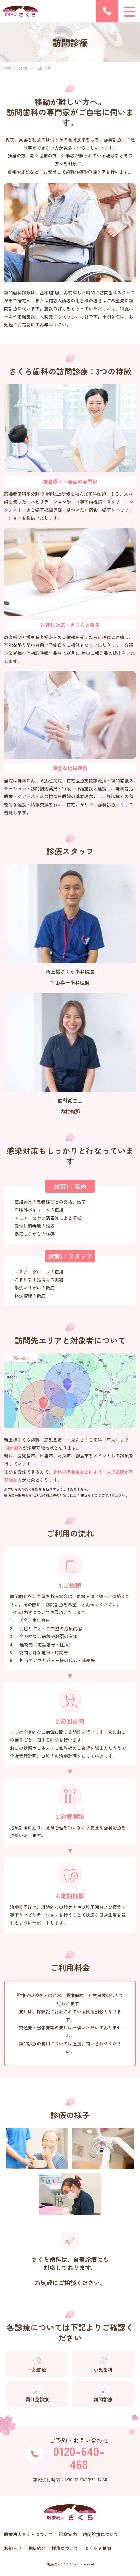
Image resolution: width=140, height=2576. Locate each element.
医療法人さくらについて (28, 2534)
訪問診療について (100, 2534)
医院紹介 (37, 2548)
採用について (65, 2548)
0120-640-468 (79, 2457)
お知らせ (13, 2548)
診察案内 (68, 2534)
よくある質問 (97, 2548)
